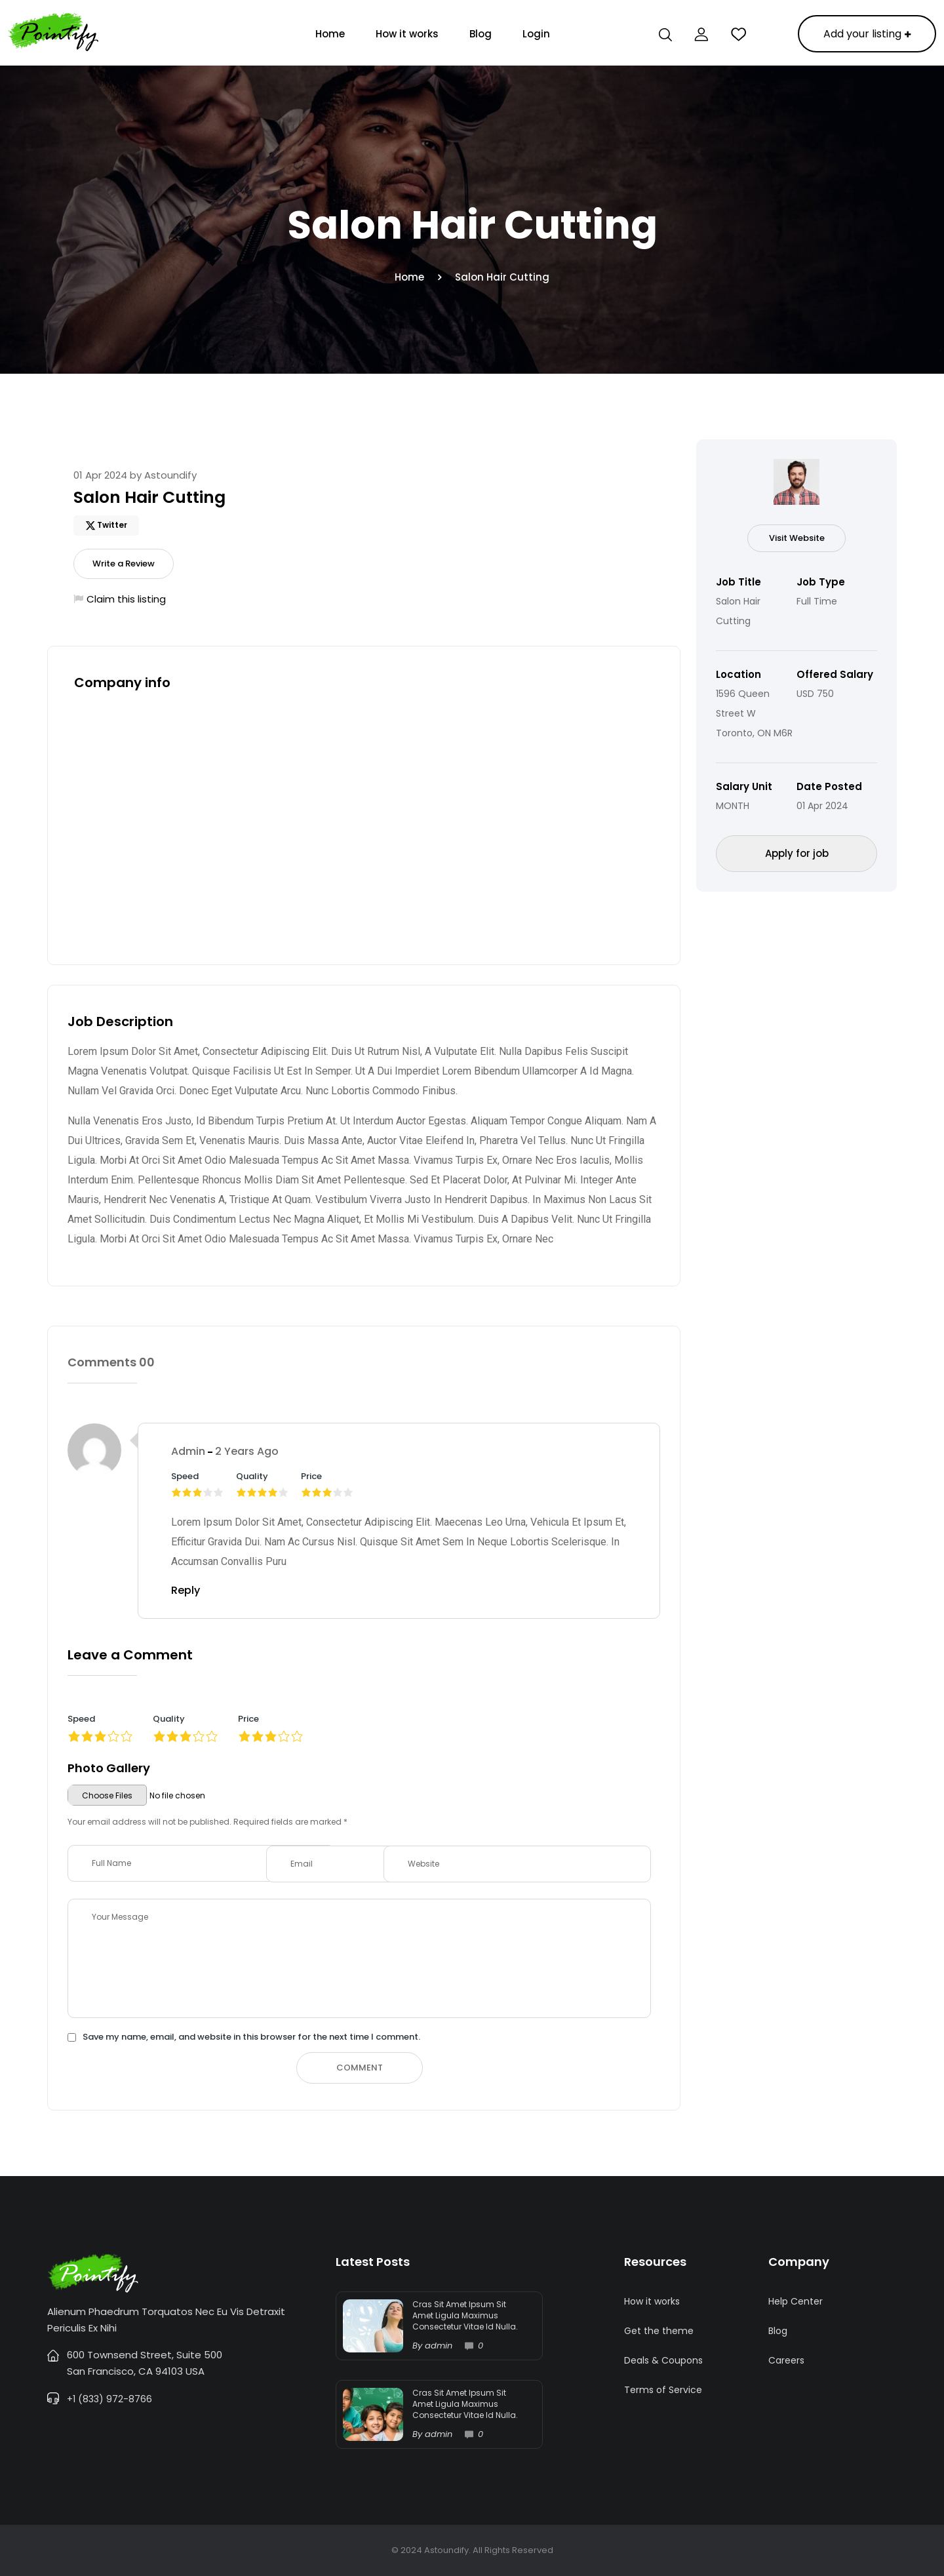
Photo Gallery (109, 1768)
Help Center (795, 2301)
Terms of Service (663, 2389)
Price (248, 1719)
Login (536, 34)
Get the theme (659, 2330)
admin (188, 1451)
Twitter (112, 524)
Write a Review (123, 563)
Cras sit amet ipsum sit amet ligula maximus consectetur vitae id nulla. (465, 2315)
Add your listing (867, 33)
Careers (786, 2360)
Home (330, 34)
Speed (81, 1719)
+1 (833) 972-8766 (109, 2399)
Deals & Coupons (663, 2360)
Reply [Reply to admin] (185, 1590)
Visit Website (797, 538)
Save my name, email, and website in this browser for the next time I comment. (251, 2037)
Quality (169, 1719)
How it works (407, 34)
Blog (480, 34)
